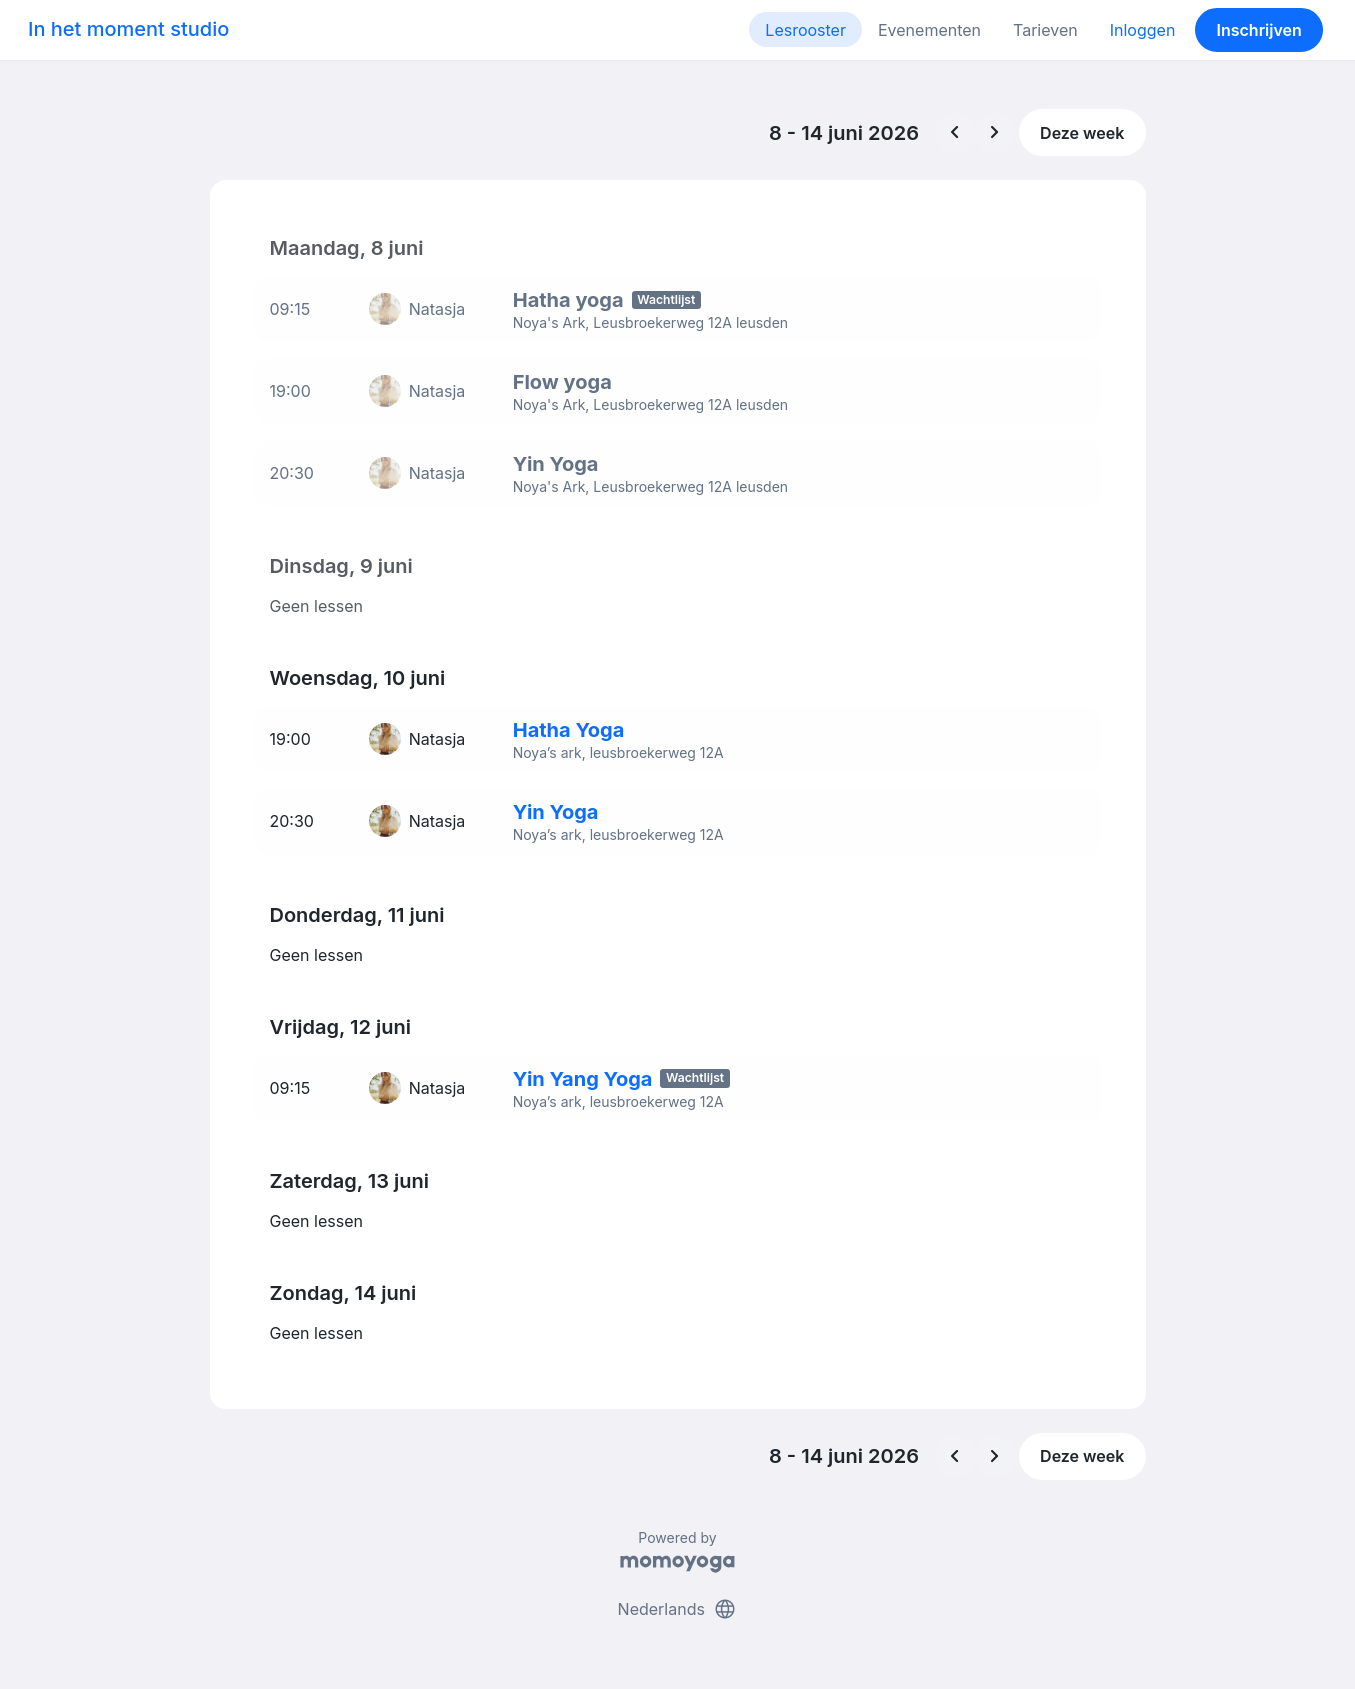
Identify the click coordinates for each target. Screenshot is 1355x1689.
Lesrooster (805, 30)
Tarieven (1045, 30)
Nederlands (678, 1597)
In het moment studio (128, 29)
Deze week (1082, 133)
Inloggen (1143, 30)
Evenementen (929, 30)
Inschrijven (1259, 30)
